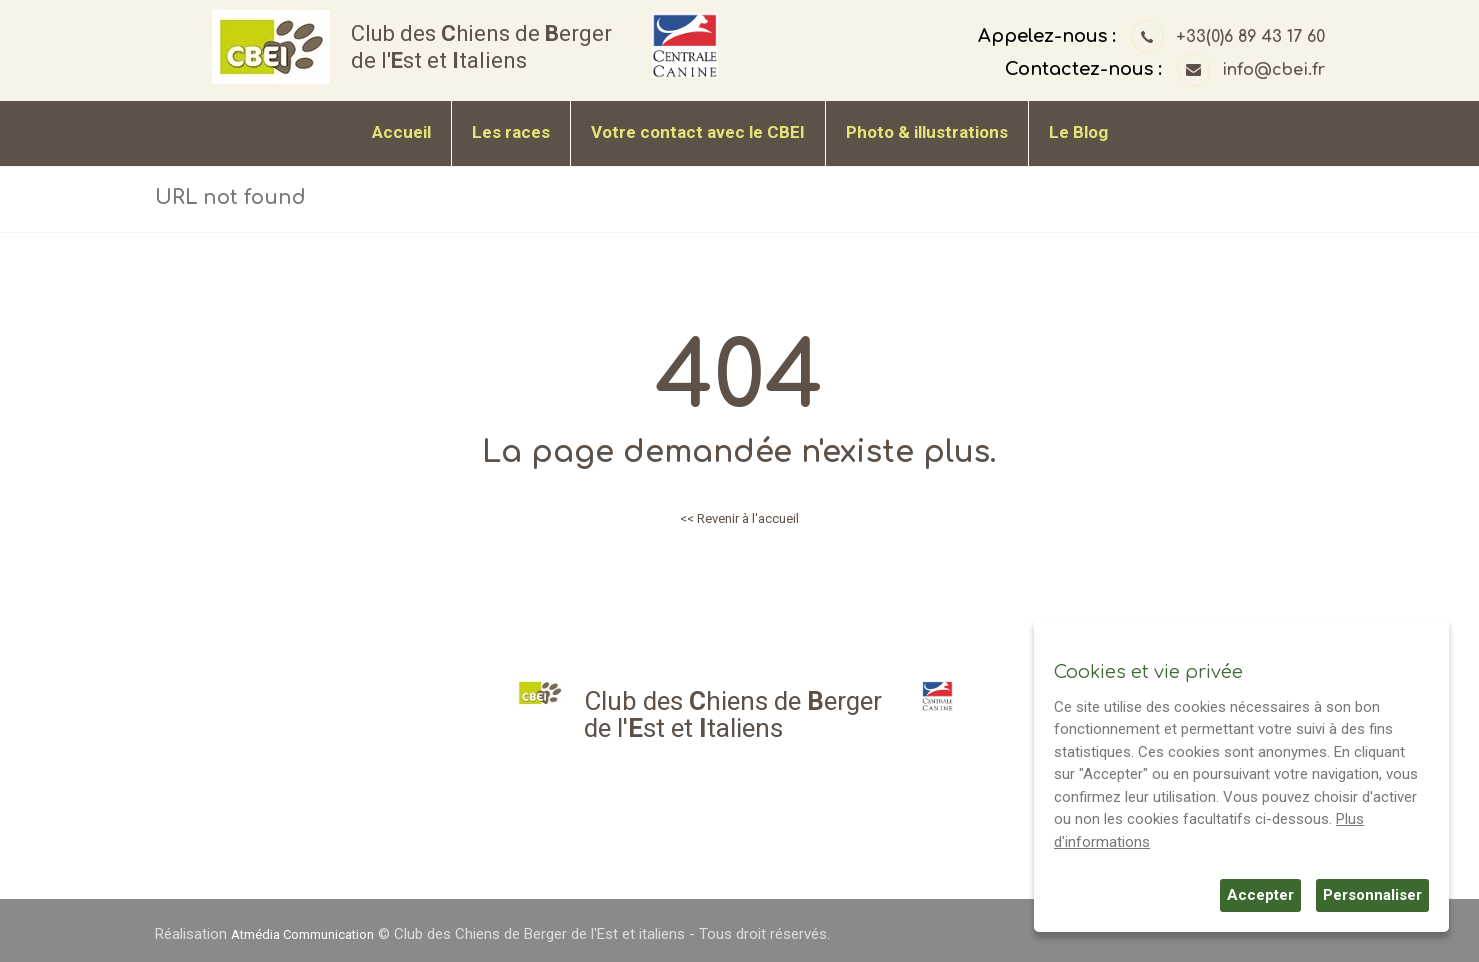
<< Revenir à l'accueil (740, 518)
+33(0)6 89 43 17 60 (1250, 37)
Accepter (1260, 895)
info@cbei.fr (1273, 70)
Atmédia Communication (313, 934)
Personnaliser (1372, 895)
